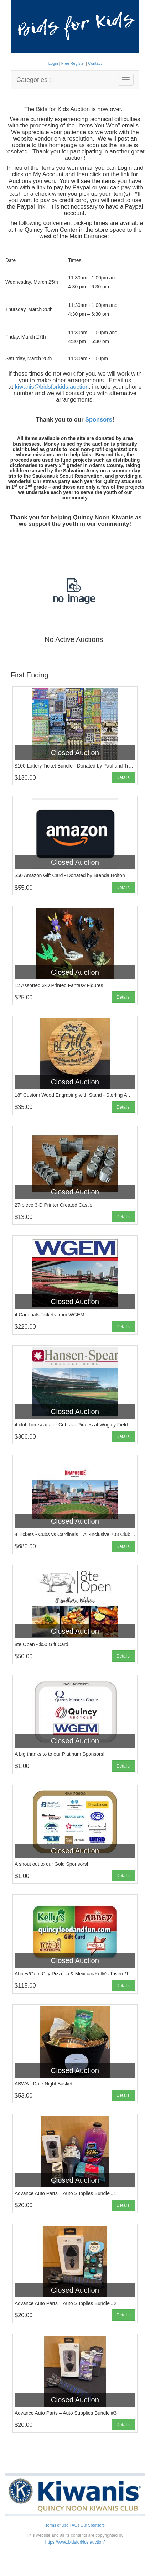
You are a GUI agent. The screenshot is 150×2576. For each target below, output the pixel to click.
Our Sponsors (93, 2525)
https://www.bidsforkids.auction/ (75, 2542)
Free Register (73, 63)
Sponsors (98, 419)
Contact (95, 63)
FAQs (74, 2525)
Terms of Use (56, 2525)
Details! (124, 777)
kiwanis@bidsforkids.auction (52, 386)
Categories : (33, 79)
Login (53, 63)
